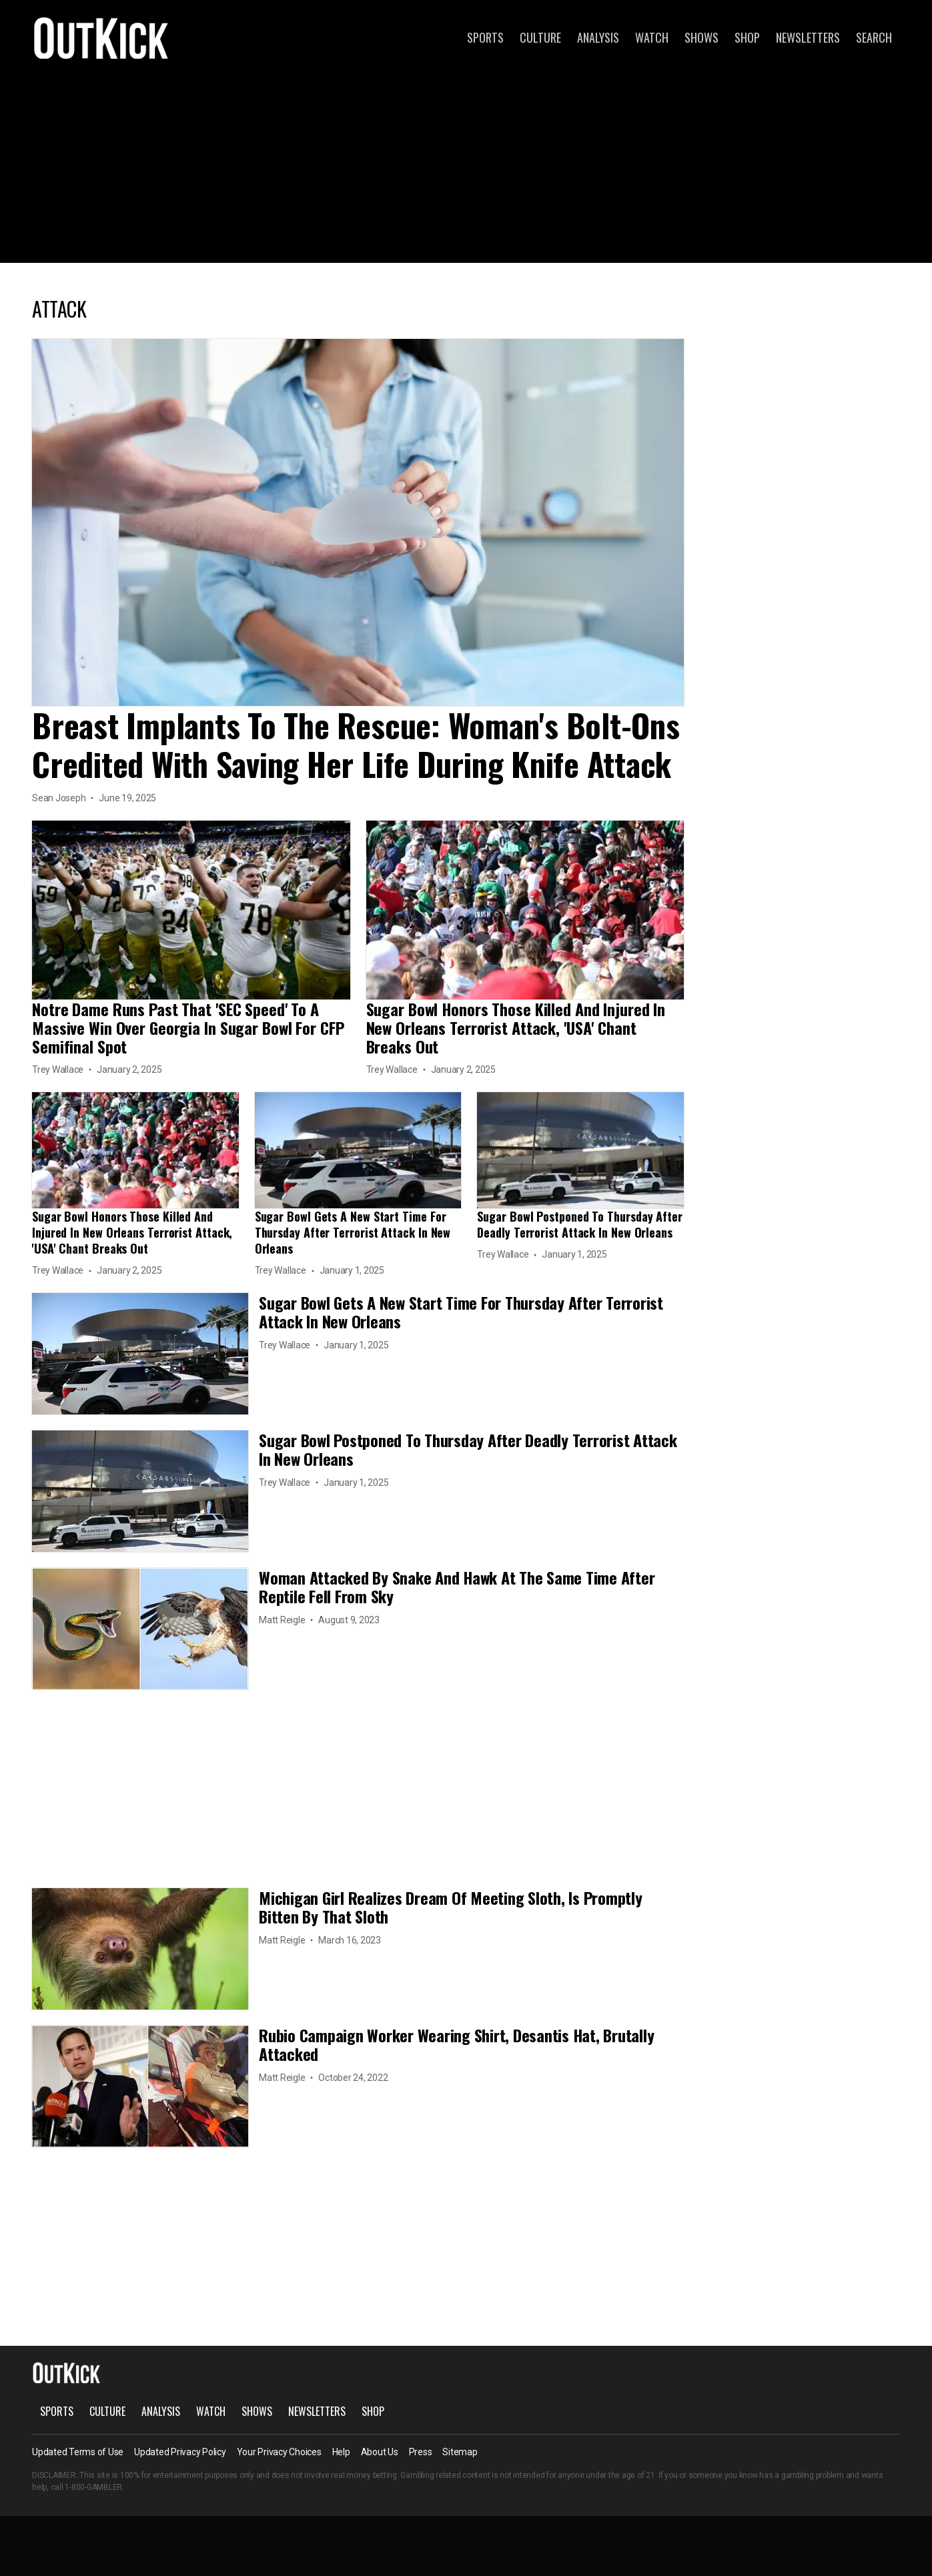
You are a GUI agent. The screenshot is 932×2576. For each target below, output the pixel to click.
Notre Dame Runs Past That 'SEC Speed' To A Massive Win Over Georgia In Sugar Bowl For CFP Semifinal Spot (188, 1027)
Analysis (598, 37)
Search (874, 37)
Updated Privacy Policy (180, 2452)
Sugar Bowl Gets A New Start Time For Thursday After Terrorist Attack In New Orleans (353, 1232)
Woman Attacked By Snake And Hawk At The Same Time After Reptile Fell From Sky (456, 1586)
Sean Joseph (58, 798)
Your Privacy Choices (279, 2452)
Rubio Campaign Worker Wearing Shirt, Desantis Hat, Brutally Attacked (456, 2044)
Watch (651, 37)
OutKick (101, 37)
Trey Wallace (57, 1069)
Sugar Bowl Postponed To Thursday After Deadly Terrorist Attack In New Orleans (579, 1224)
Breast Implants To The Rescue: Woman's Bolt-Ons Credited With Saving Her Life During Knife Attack (356, 744)
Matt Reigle (282, 1620)
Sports (485, 37)
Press (420, 2452)
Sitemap (459, 2452)
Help (341, 2452)
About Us (379, 2452)
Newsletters (808, 37)
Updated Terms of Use (77, 2452)
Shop (747, 37)
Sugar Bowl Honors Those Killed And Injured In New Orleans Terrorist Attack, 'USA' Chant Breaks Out (516, 1027)
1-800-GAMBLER (93, 2487)
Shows (701, 37)
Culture (540, 37)
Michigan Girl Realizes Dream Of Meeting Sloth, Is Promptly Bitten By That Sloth (450, 1906)
